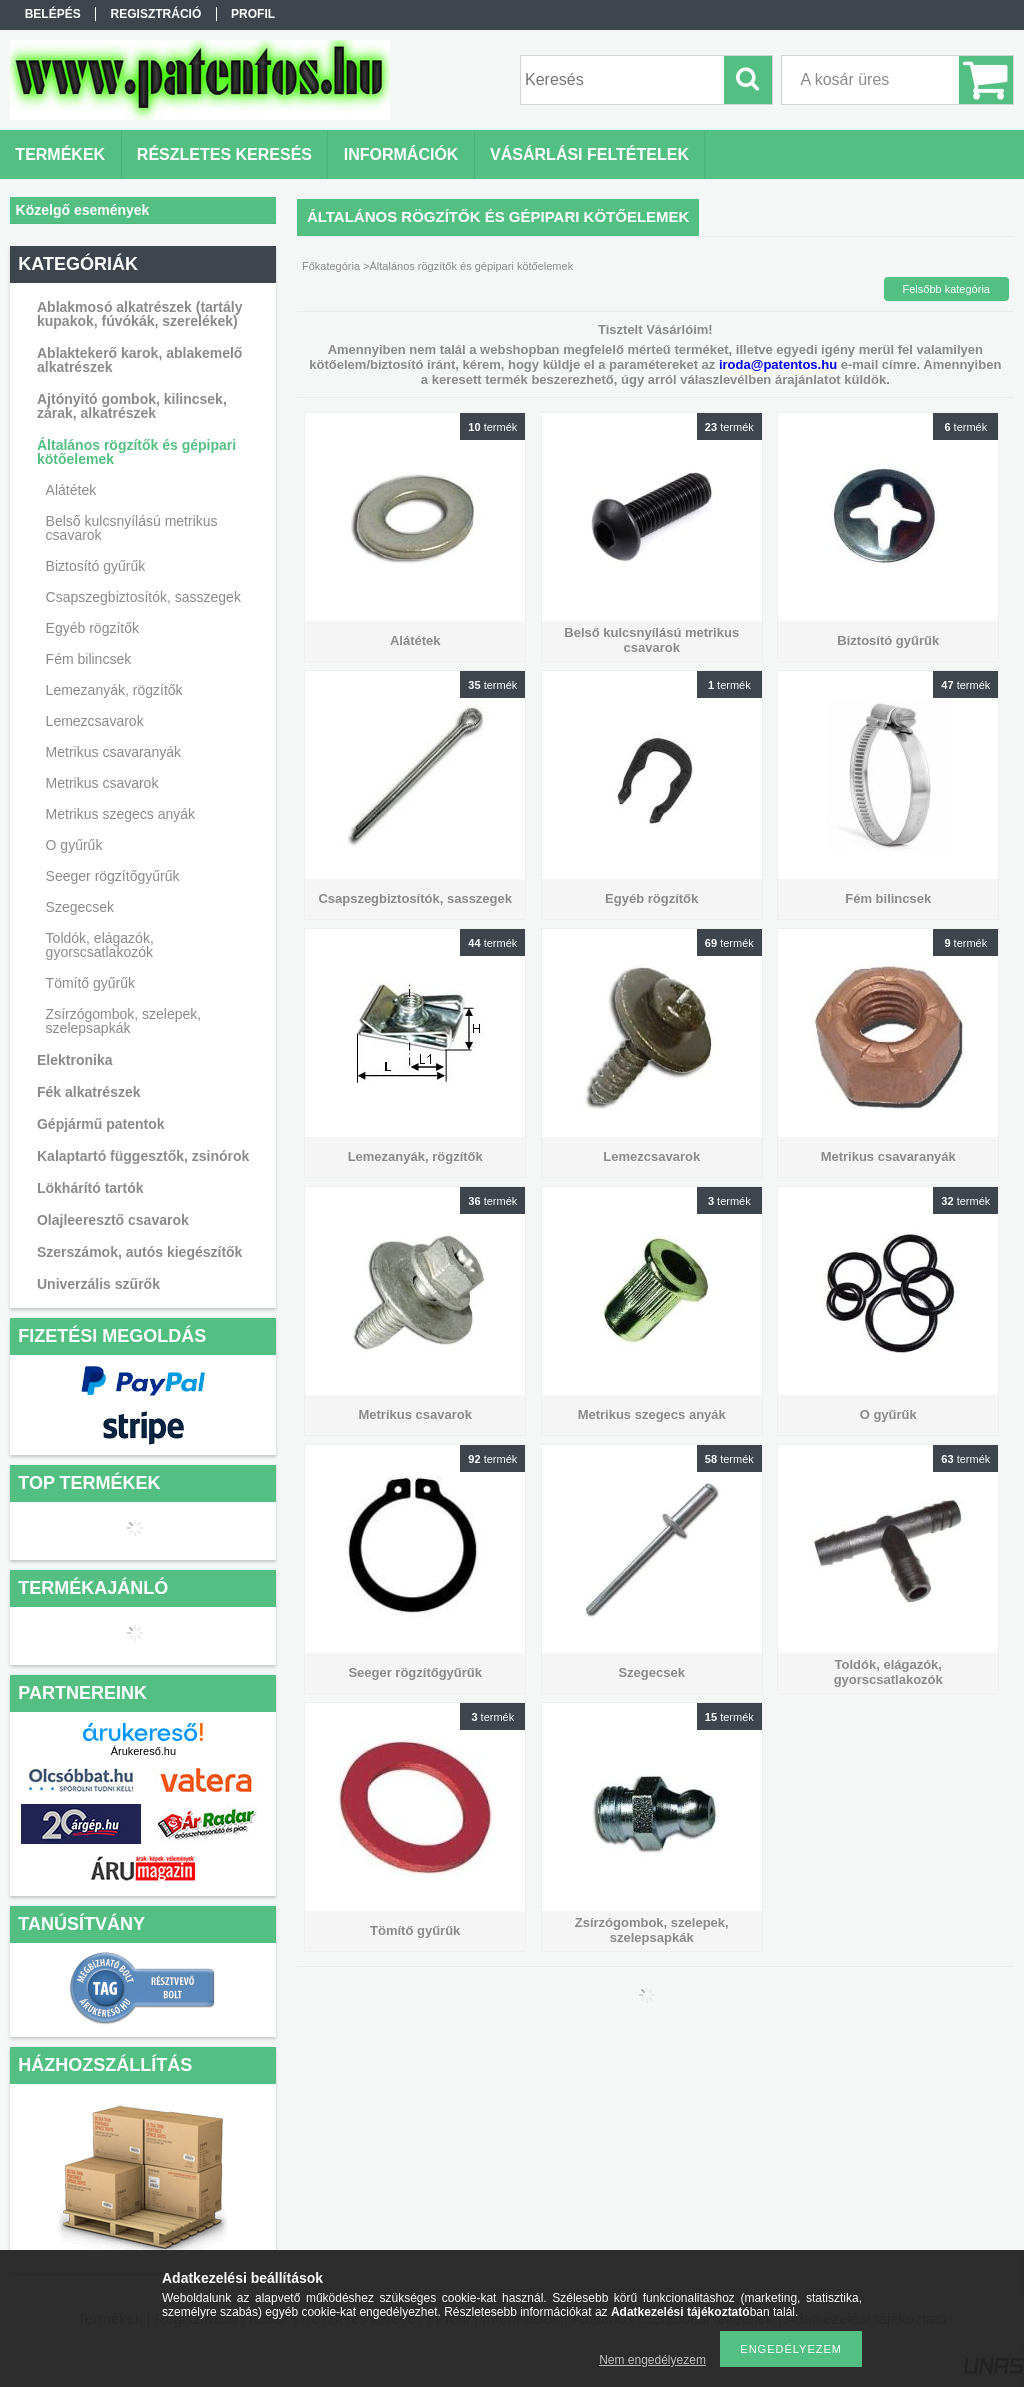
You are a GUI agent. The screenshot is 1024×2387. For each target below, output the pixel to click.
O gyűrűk (74, 845)
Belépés (53, 14)
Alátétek (71, 490)
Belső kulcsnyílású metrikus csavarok (132, 528)
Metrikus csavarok (102, 783)
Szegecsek (80, 907)
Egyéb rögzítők (92, 628)
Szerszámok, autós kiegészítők (139, 1252)
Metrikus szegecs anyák (120, 814)
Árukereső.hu (143, 1751)
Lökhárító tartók (90, 1188)
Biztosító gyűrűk (96, 566)
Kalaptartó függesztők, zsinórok (143, 1156)
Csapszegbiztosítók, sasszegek (143, 597)
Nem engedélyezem (652, 2360)
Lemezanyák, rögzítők (114, 690)
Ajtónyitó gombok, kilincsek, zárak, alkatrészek (132, 406)
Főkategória (331, 266)
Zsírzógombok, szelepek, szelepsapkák (124, 1021)
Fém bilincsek (89, 659)
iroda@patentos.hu (778, 364)
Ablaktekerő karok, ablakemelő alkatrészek (139, 360)
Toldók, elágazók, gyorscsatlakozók (100, 945)
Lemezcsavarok (95, 721)
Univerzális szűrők (98, 1284)
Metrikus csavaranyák (113, 752)
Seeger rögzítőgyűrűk (113, 876)
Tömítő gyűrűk (90, 983)
